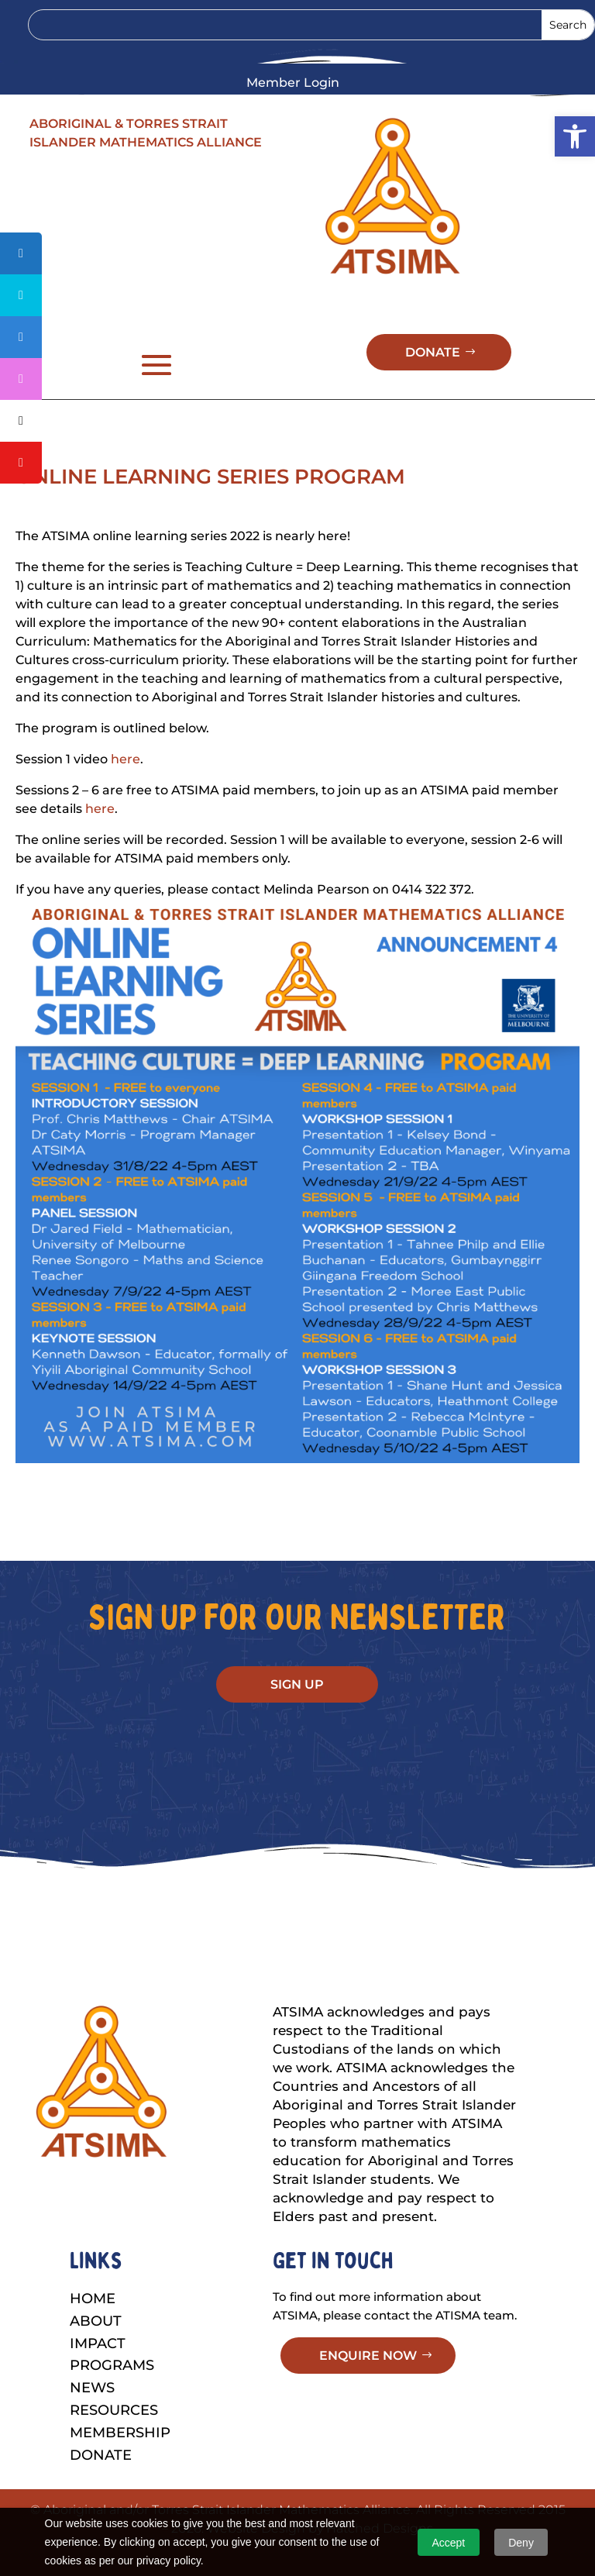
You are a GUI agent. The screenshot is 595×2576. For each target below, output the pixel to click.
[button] (575, 136)
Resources (114, 2436)
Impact (98, 2369)
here (125, 785)
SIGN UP (297, 1710)
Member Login (292, 83)
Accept (448, 2542)
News (92, 2414)
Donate (101, 2481)
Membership (120, 2459)
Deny (521, 2542)
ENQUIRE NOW (368, 2382)
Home (92, 2324)
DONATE (432, 378)
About (96, 2347)
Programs (112, 2391)
